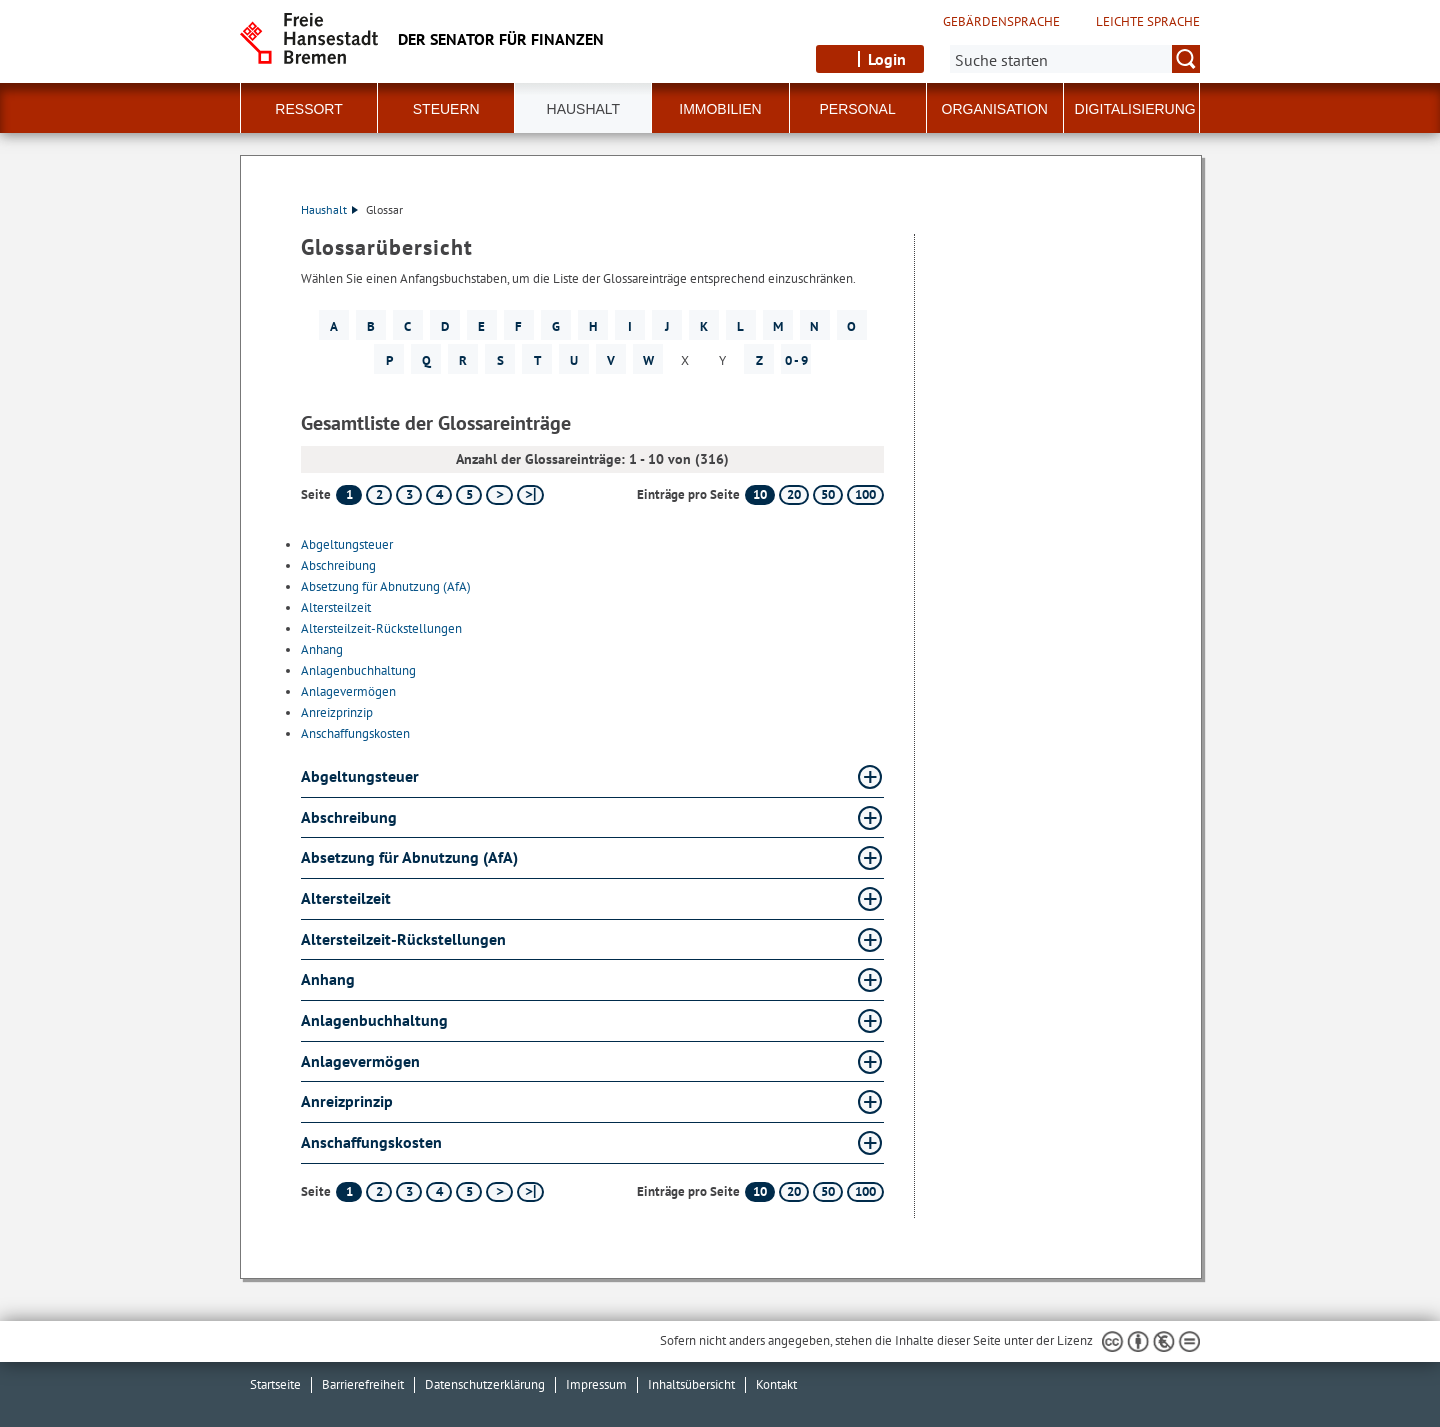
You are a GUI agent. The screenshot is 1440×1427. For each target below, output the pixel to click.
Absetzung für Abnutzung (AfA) (386, 586)
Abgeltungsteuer (347, 544)
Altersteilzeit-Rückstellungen (381, 628)
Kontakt (776, 1384)
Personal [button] (858, 109)
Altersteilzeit (336, 607)
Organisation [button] (995, 109)
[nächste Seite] (499, 495)
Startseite (275, 1384)
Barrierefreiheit (363, 1384)
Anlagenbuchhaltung (358, 670)
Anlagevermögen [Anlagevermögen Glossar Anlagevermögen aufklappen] (360, 1061)
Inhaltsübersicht (691, 1384)
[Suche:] (1075, 59)
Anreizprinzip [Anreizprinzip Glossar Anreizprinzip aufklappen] (347, 1101)
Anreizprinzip (337, 712)
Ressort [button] (308, 109)
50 (828, 494)
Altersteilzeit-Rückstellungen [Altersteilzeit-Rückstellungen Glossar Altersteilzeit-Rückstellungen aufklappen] (403, 939)
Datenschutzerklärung (485, 1384)
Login (887, 59)
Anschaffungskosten (355, 733)
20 (794, 494)
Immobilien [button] (720, 109)
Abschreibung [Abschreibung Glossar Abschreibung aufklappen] (349, 817)
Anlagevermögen (348, 691)
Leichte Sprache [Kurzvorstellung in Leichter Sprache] (1148, 22)
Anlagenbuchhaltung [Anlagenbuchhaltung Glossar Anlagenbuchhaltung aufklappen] (374, 1020)
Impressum (596, 1384)
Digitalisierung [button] (1135, 109)
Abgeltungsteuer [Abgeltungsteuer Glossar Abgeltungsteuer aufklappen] (360, 776)
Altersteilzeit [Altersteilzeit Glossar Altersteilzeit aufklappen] (346, 898)
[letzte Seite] (530, 495)
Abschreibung (338, 565)
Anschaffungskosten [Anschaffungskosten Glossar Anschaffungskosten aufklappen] (371, 1142)
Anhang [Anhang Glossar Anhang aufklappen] (328, 979)
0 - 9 (796, 360)
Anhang (322, 649)
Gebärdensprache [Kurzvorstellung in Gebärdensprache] (1001, 22)
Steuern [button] (446, 109)
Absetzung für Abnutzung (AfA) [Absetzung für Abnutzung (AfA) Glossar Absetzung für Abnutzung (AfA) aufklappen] (409, 857)
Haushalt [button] (584, 109)
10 (760, 494)
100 (865, 494)
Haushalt (329, 209)
